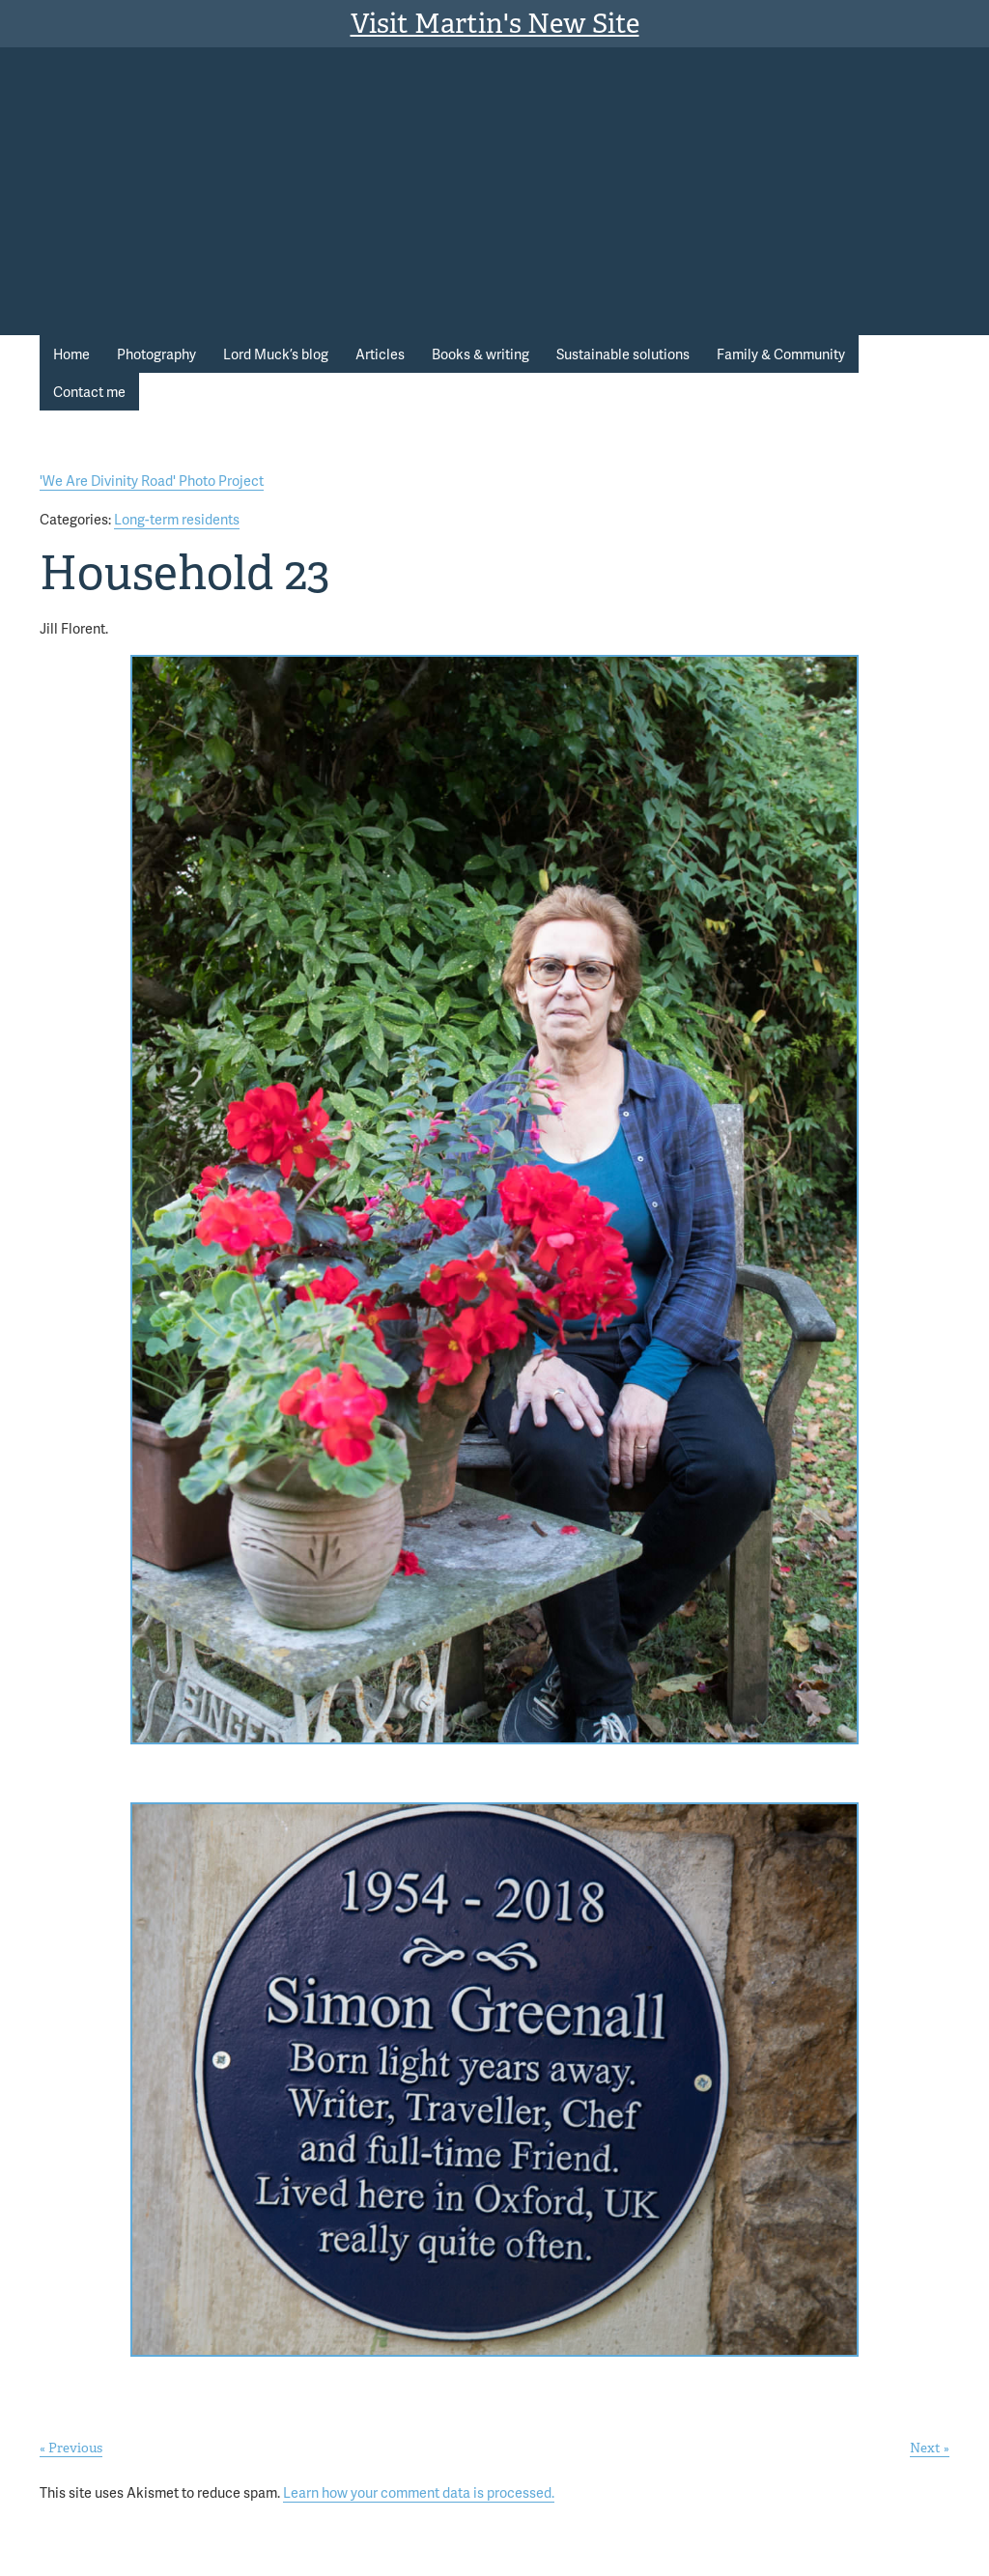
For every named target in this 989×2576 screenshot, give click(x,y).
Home (71, 353)
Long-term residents (177, 518)
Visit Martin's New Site (495, 24)
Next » (929, 2447)
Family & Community (781, 353)
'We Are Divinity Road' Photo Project (152, 480)
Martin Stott (738, 125)
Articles (380, 353)
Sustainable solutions (623, 353)
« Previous (71, 2447)
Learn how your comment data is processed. (418, 2492)
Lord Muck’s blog (275, 353)
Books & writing (480, 353)
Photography (156, 353)
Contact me (89, 391)
